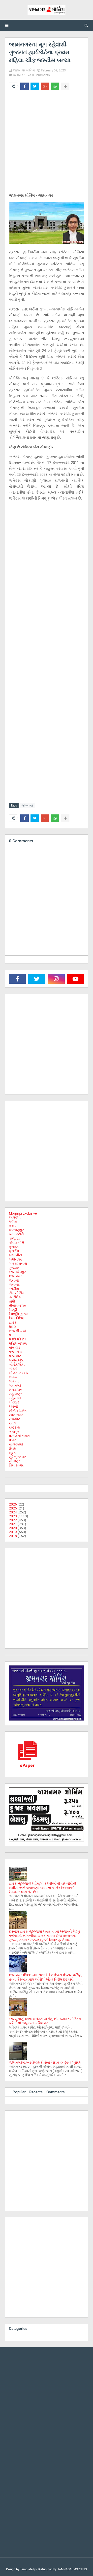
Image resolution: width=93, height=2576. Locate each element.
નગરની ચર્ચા (17, 1331)
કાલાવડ (14, 1238)
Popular (19, 2092)
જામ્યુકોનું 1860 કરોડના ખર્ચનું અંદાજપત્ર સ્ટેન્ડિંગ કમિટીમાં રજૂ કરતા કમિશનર (45, 2021)
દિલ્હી (13, 1310)
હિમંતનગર (16, 1465)
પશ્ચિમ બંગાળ (18, 1343)
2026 (13, 1504)
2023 (13, 1516)
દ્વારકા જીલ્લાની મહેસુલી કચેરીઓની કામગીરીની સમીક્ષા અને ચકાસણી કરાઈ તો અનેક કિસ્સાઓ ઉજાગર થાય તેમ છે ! (42, 1887)
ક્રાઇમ (14, 1247)
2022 (13, 1520)
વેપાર (12, 1440)
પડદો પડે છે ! (17, 1339)
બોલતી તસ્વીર (19, 1373)
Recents (36, 2092)
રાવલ (12, 1423)
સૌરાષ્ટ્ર (14, 1461)
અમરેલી (15, 1217)
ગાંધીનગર (15, 1259)
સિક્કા (12, 1448)
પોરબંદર (14, 1348)
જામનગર (19, 75)
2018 (13, 1536)
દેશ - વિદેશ (16, 1318)
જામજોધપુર (17, 1272)
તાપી (12, 1301)
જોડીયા (14, 1289)
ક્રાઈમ (14, 1251)
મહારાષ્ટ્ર (15, 1394)
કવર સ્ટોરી (16, 1234)
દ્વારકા (13, 1322)
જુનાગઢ (14, 1280)
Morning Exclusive (23, 1213)
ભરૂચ (13, 1377)
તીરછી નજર (17, 1306)
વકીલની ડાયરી (19, 1436)
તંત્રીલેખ (15, 1297)
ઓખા (13, 1221)
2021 (13, 1524)
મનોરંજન (15, 1390)
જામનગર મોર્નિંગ (24, 70)
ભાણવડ (14, 1381)
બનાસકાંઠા (16, 1360)
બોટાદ (13, 1369)
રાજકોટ (14, 1419)
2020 (13, 1528)
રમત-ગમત (16, 1415)
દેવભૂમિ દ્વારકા (18, 1314)
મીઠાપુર (14, 1402)
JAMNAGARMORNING (72, 2569)
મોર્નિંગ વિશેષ (18, 1411)
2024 (13, 1512)
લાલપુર (14, 1432)
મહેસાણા (15, 1398)
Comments (55, 2092)
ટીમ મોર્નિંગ (16, 1293)
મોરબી (13, 1406)
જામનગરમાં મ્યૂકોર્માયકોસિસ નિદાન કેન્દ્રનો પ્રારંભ (45, 2062)
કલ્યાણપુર (16, 1230)
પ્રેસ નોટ (15, 1352)
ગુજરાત (14, 1268)
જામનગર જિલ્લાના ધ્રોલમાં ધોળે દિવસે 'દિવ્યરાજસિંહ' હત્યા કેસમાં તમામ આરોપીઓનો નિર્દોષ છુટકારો (45, 1977)
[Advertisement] (46, 142)
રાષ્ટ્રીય (14, 1427)
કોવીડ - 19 (16, 1242)
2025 (13, 1508)
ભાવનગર (15, 1385)
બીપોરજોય (17, 1364)
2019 (13, 1532)
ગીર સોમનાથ (18, 1264)
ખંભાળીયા (16, 1255)
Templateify (28, 2569)
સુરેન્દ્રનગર (17, 1457)
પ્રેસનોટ (15, 1356)
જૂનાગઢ (14, 1285)
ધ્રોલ (12, 1327)
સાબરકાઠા (16, 1444)
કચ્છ (12, 1226)
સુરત (12, 1453)
